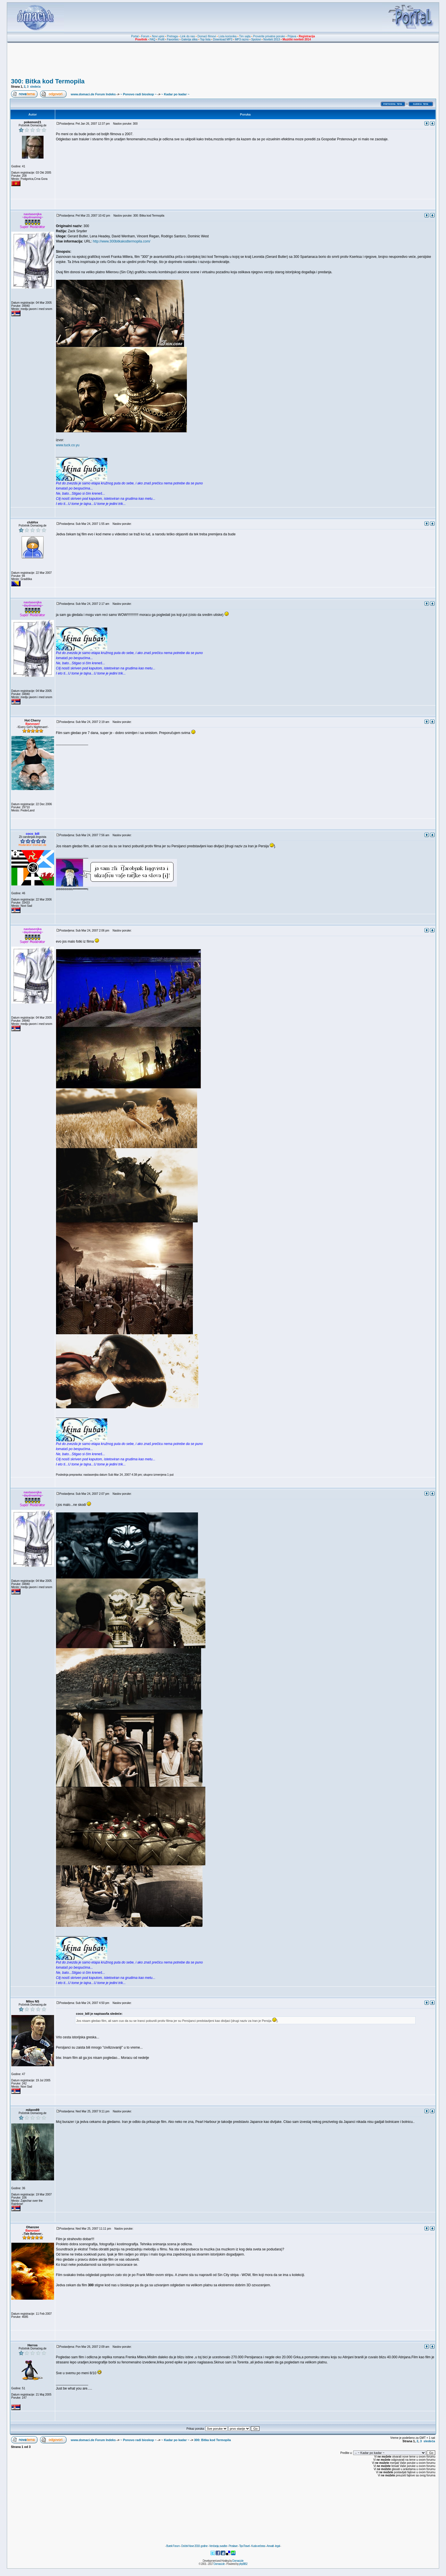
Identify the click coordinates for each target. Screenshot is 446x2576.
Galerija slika (189, 39)
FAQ (152, 39)
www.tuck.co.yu (68, 445)
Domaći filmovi (206, 36)
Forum (145, 36)
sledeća (35, 86)
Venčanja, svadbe (218, 2546)
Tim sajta (245, 36)
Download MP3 (222, 39)
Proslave (233, 2546)
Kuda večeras (258, 2546)
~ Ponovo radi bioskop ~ (138, 94)
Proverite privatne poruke (269, 36)
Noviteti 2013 (271, 39)
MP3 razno (242, 39)
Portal (135, 36)
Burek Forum (172, 2546)
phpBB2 (243, 2563)
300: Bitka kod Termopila (48, 81)
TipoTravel (244, 2546)
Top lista (205, 39)
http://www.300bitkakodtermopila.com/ (121, 241)
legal (277, 2546)
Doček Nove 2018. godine (194, 2546)
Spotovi (256, 39)
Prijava (292, 36)
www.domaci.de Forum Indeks (93, 94)
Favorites (173, 39)
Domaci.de (237, 2560)
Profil (161, 39)
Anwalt (270, 2546)
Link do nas (187, 36)
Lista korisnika (227, 36)
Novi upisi (158, 36)
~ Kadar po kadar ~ (175, 94)
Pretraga (172, 36)
